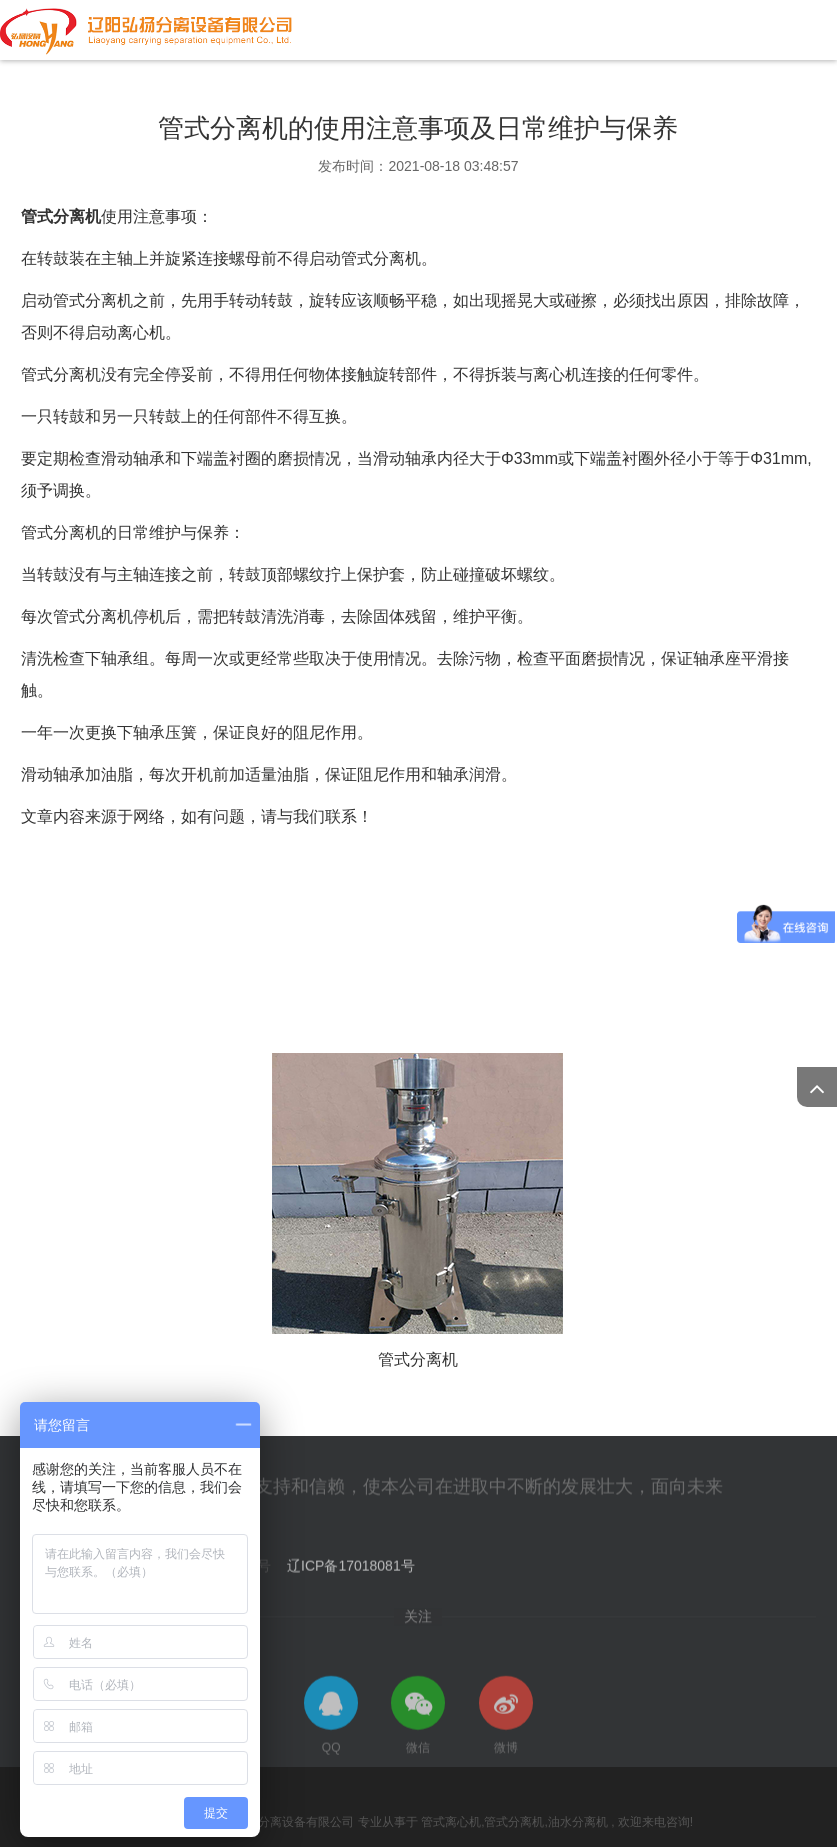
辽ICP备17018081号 (351, 1572)
